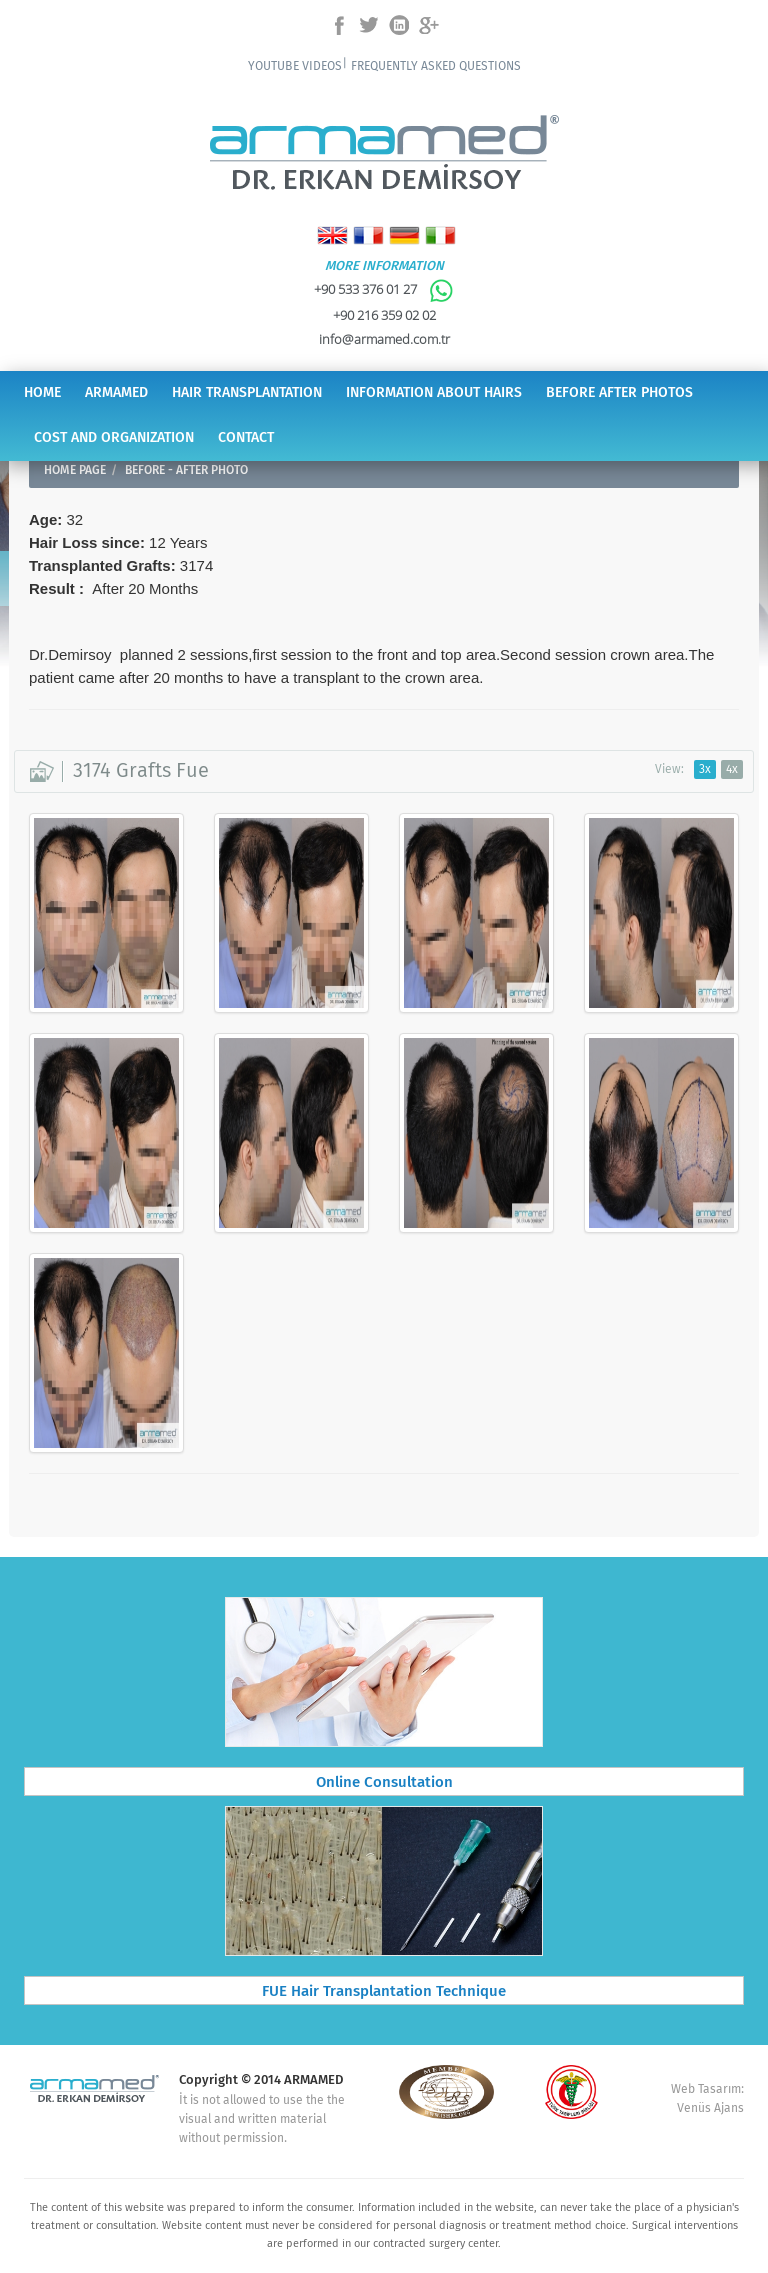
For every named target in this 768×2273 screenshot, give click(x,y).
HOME (42, 393)
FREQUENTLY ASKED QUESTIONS (436, 66)
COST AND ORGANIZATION (114, 438)
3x (705, 769)
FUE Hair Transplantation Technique (384, 1992)
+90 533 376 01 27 (384, 289)
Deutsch (404, 235)
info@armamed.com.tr (384, 339)
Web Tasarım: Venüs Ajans (707, 2099)
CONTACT (246, 438)
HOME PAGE (75, 470)
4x (732, 769)
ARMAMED (116, 393)
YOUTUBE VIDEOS (295, 66)
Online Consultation (384, 1783)
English (332, 235)
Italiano (440, 235)
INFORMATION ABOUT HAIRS (434, 393)
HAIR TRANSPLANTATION (247, 393)
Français (368, 235)
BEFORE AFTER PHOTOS (619, 393)
